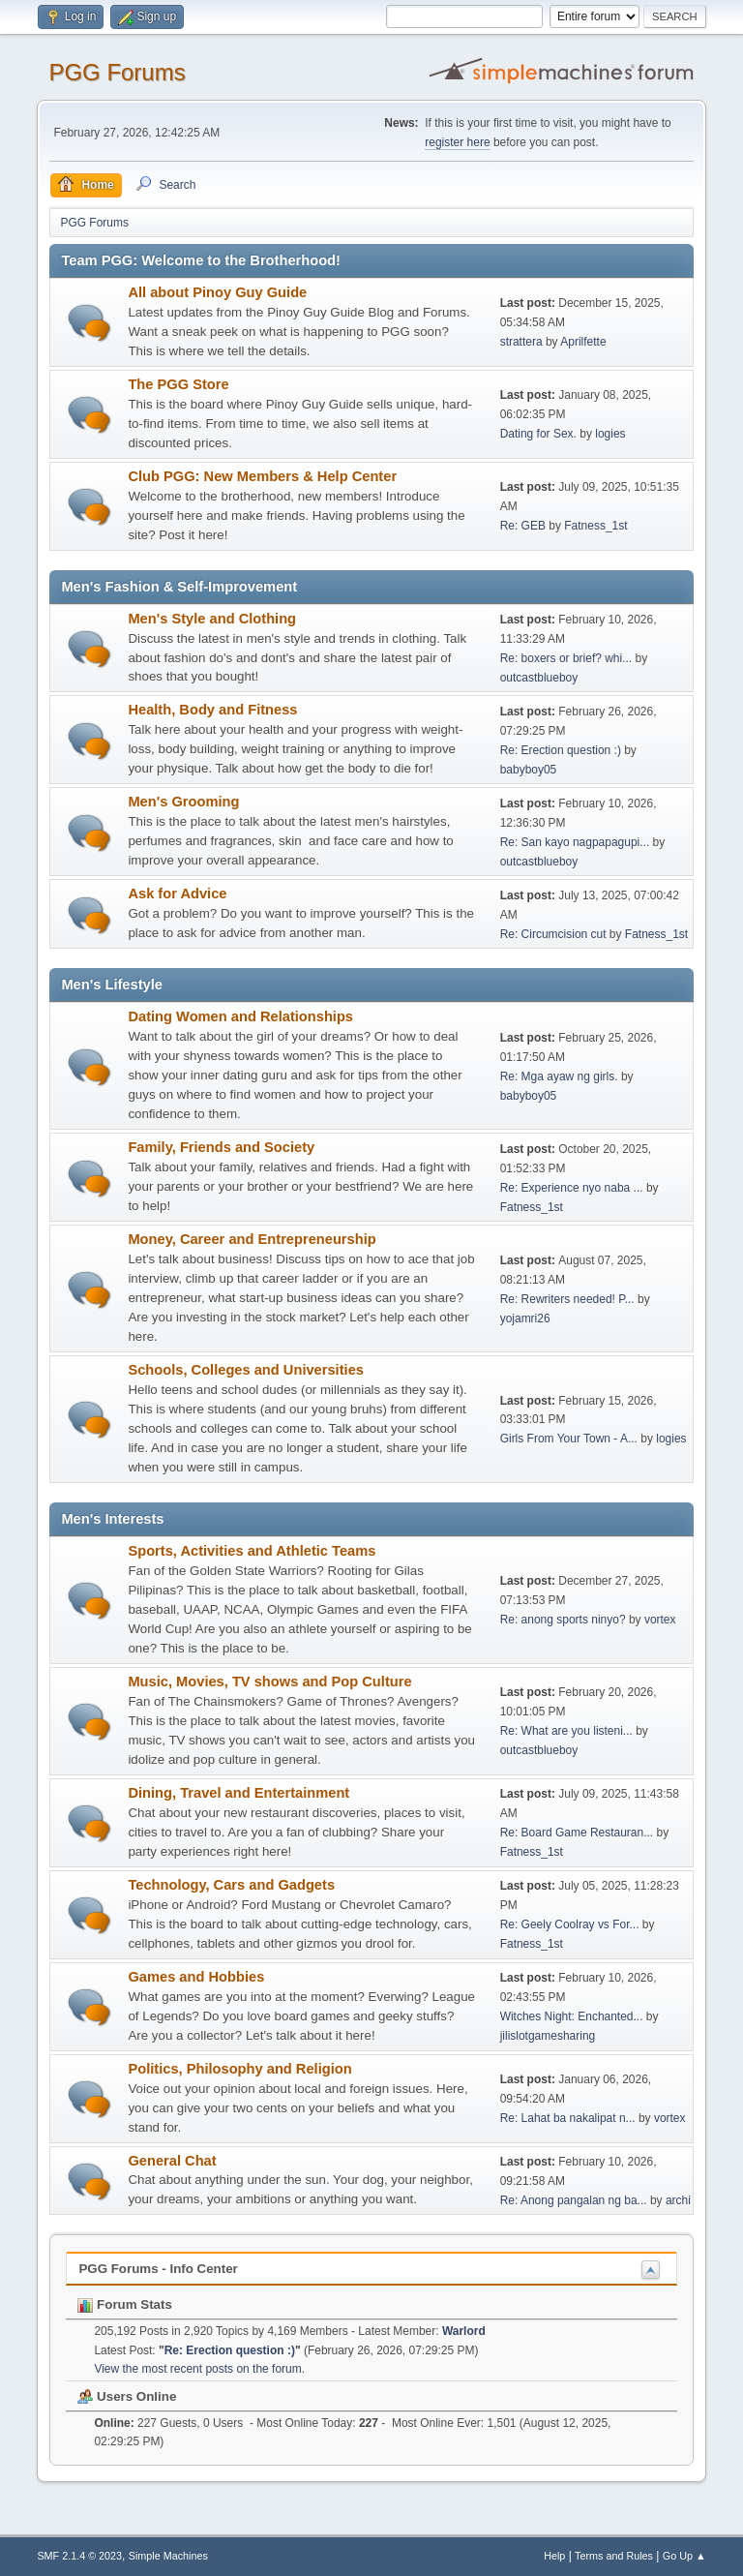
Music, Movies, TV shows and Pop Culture (269, 1681)
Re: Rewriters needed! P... (567, 1299)
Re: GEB (523, 525)
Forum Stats (124, 2304)
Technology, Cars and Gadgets (231, 1885)
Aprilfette (583, 342)
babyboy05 (528, 769)
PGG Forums (116, 72)
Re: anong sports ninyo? (563, 1619)
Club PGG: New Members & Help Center (262, 476)
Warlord (464, 2331)
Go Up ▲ (684, 2555)
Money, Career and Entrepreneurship (251, 1239)
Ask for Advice (177, 893)
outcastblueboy (539, 677)
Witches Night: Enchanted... (571, 2016)
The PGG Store (178, 384)
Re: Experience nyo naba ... (571, 1188)
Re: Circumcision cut (553, 934)
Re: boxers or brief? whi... (566, 658)
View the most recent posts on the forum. (199, 2369)
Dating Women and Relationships (240, 1016)
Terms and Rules (614, 2555)
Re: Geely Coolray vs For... (569, 1924)
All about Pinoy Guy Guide (217, 292)
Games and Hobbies (196, 1977)
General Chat (172, 2160)
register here (457, 142)
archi (678, 2200)
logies (610, 433)
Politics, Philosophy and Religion (239, 2068)
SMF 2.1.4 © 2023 (79, 2555)
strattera (521, 342)
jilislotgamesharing (548, 2036)
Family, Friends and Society (221, 1147)
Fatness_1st (595, 525)
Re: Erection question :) (560, 750)
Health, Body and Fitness (212, 709)
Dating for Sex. (538, 433)
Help (554, 2555)
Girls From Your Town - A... (569, 1438)
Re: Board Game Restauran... (577, 1832)
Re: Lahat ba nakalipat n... (568, 2118)
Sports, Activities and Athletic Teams (251, 1551)
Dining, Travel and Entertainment (238, 1793)
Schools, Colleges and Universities (246, 1370)
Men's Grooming (183, 801)
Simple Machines (168, 2555)
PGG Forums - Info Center (157, 2268)
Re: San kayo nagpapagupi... (575, 842)
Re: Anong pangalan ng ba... (573, 2200)
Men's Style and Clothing (212, 618)
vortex (660, 1619)
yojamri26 (525, 1318)
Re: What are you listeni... (566, 1731)
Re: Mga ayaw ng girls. (559, 1076)
